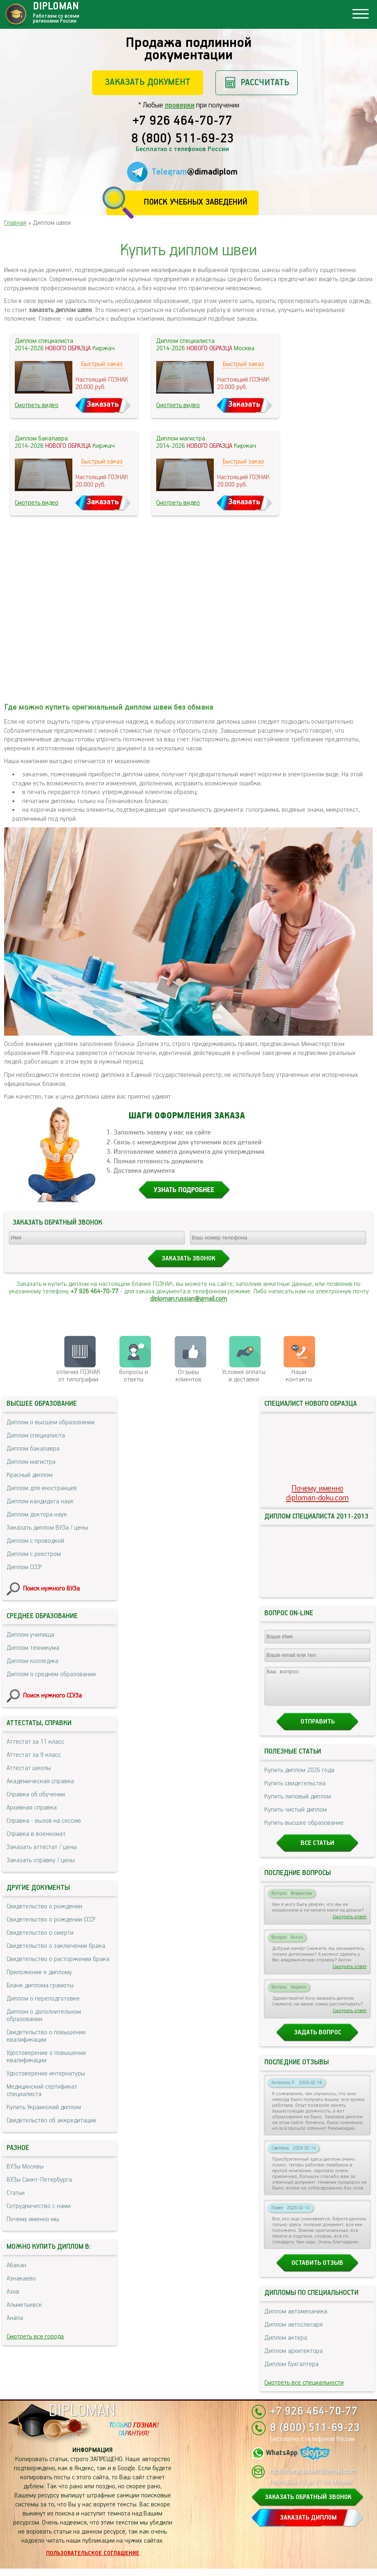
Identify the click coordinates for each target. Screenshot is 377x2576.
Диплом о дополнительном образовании (44, 2015)
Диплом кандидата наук (40, 1501)
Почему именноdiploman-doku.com (317, 1493)
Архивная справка (32, 1808)
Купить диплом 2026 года (299, 1778)
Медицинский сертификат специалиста (42, 2090)
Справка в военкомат (36, 1834)
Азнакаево (21, 2279)
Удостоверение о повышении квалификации (46, 2056)
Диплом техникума (33, 1648)
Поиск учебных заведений (195, 202)
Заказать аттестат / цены (42, 1847)
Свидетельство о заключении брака (56, 1946)
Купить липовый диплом (297, 1804)
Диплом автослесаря (293, 2332)
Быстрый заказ (102, 364)
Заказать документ (147, 82)
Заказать (103, 404)
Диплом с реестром (34, 1554)
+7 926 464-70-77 (182, 121)
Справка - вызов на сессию (44, 1821)
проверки (179, 105)
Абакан (16, 2265)
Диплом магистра (31, 1462)
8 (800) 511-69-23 (182, 139)
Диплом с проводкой (35, 1541)
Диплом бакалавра (33, 1449)
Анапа (15, 2318)
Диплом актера (285, 2345)
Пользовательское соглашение (92, 2560)
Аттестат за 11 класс (35, 1742)
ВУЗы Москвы (25, 2167)
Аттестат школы (29, 1768)
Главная (15, 223)
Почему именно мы (33, 2219)
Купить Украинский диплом (44, 2107)
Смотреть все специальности (304, 2390)
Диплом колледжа (32, 1661)
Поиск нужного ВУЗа (51, 1589)
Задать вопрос (317, 2040)
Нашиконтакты (299, 1375)
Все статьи (317, 1850)
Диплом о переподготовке (43, 1999)
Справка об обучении (36, 1794)
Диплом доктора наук (37, 1515)
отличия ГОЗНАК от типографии (78, 1375)
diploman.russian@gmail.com (188, 1299)
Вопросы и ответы (133, 1375)
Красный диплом (30, 1475)
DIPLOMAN (82, 2418)
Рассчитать (265, 82)
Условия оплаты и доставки (244, 1375)
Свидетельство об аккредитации (51, 2120)
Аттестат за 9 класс (34, 1755)
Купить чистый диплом (295, 1817)
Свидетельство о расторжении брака (58, 1959)
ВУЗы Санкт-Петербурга (39, 2180)
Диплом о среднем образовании (51, 1674)
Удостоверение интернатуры (46, 2074)
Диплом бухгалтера (291, 2372)
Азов (13, 2292)
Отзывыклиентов (188, 1375)
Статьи (16, 2193)
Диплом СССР (24, 1567)
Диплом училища (30, 1635)
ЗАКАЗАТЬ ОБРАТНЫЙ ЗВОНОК (308, 2504)
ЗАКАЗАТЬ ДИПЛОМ (308, 2525)
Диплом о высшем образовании (51, 1422)
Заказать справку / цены (41, 1860)
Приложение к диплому (39, 1972)
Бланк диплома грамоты (40, 1985)
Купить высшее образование (304, 1830)
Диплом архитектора (293, 2358)
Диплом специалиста (36, 1435)
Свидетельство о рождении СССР (51, 1920)
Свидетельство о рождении (44, 1906)
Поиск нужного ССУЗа (52, 1696)
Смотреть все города (35, 2337)
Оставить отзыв (317, 2270)
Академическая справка (40, 1781)
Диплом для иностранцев (42, 1488)
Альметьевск (24, 2305)
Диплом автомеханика (295, 2319)
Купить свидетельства (295, 1791)
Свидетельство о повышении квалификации (46, 2036)
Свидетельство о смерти (40, 1933)
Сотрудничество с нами (39, 2206)
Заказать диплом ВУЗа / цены (47, 1528)
